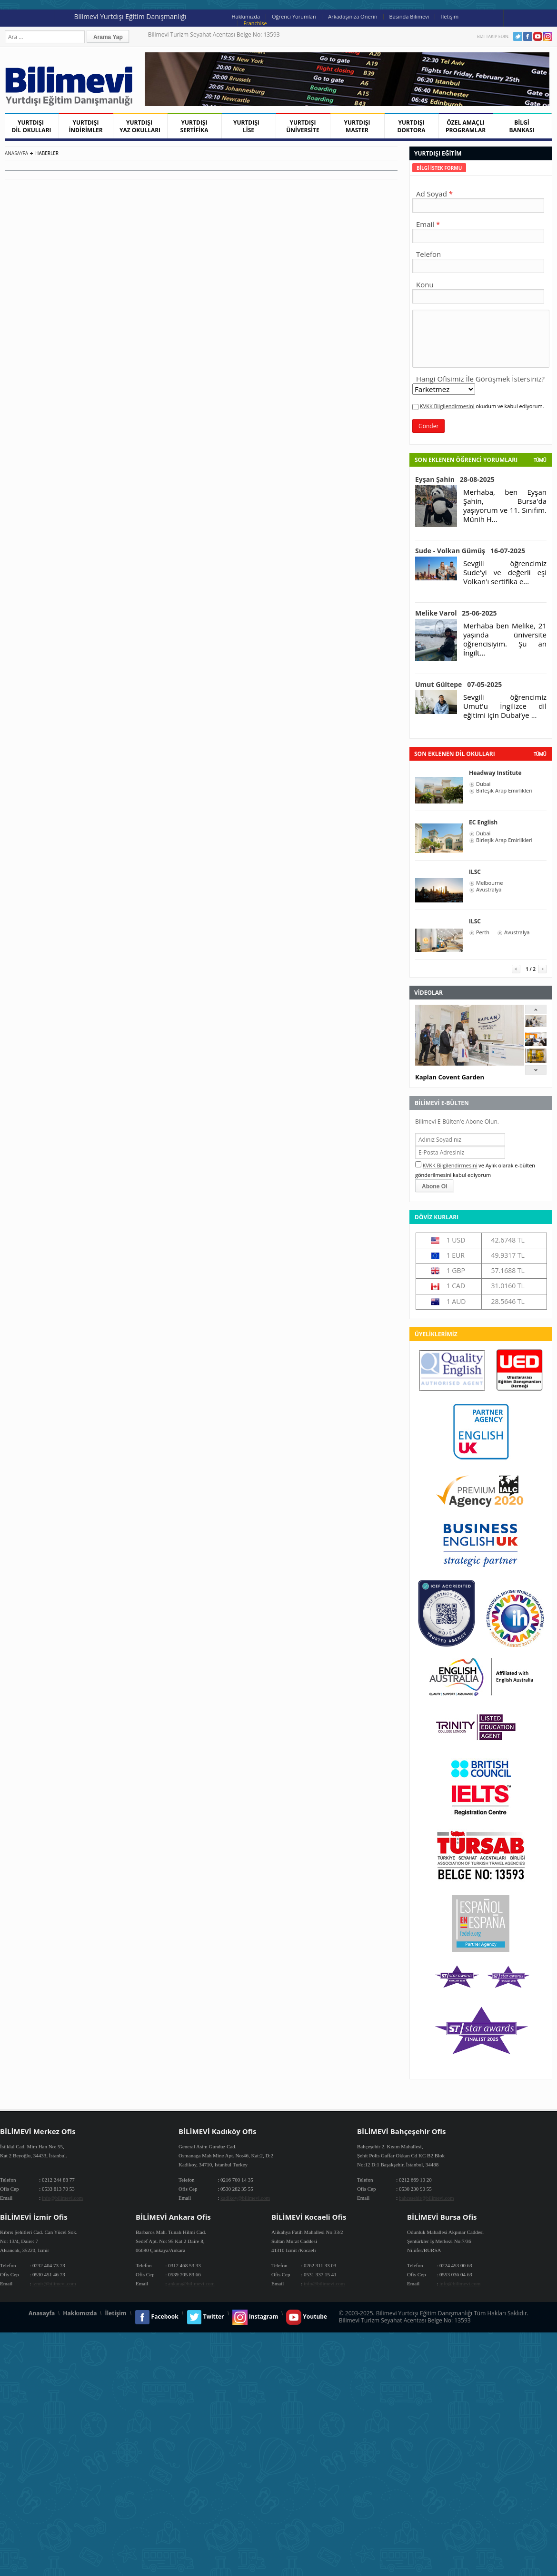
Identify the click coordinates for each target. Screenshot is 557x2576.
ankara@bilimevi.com (191, 2283)
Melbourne (489, 883)
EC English (483, 822)
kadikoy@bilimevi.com (245, 2198)
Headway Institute (495, 773)
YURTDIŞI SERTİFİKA (194, 126)
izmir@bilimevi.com (54, 2283)
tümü (540, 754)
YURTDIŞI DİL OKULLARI (31, 126)
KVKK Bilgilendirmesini (447, 406)
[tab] (439, 167)
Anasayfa (16, 153)
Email (425, 224)
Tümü (540, 460)
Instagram (547, 36)
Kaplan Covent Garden (449, 1077)
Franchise (255, 23)
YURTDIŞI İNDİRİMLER (85, 126)
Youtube (537, 36)
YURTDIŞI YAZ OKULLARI (139, 126)
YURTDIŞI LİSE (248, 126)
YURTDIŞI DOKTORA (411, 126)
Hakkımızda (246, 16)
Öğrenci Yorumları (294, 16)
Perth (482, 932)
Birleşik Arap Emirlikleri (504, 790)
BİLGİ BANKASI (522, 126)
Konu (425, 284)
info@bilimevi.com (62, 2198)
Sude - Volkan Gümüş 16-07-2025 (470, 550)
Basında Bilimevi (409, 16)
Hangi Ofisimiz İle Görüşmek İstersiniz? (480, 378)
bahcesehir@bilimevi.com (426, 2198)
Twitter (517, 36)
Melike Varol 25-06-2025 (456, 612)
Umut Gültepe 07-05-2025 (458, 684)
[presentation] (439, 167)
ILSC (475, 872)
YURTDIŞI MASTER (357, 126)
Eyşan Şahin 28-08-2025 (455, 479)
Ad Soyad (431, 193)
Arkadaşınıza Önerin (352, 16)
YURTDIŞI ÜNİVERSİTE (302, 126)
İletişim (449, 16)
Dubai (483, 784)
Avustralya (488, 889)
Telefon (428, 254)
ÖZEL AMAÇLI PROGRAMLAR (466, 126)
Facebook (527, 36)
